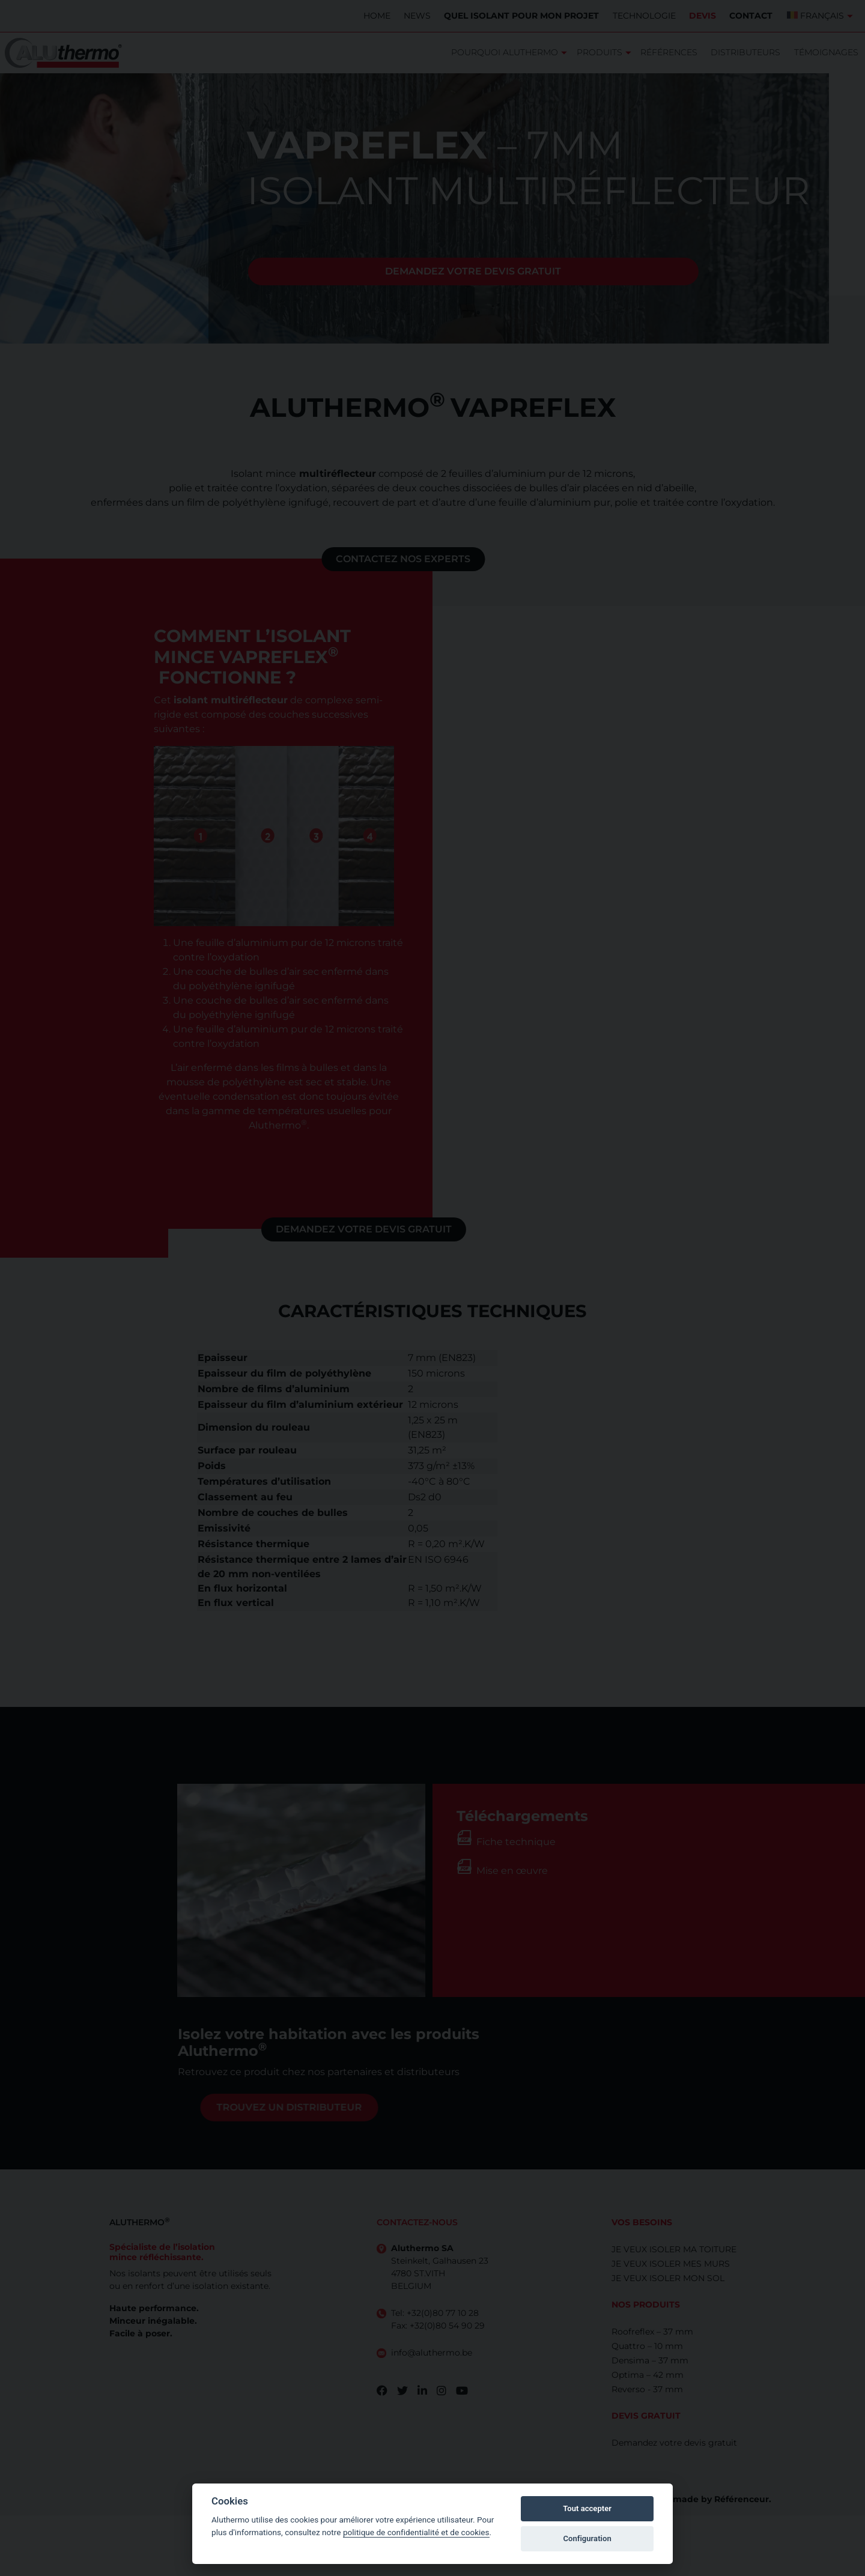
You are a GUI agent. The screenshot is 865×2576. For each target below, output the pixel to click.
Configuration (587, 2538)
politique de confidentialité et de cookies (416, 2532)
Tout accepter (587, 2508)
